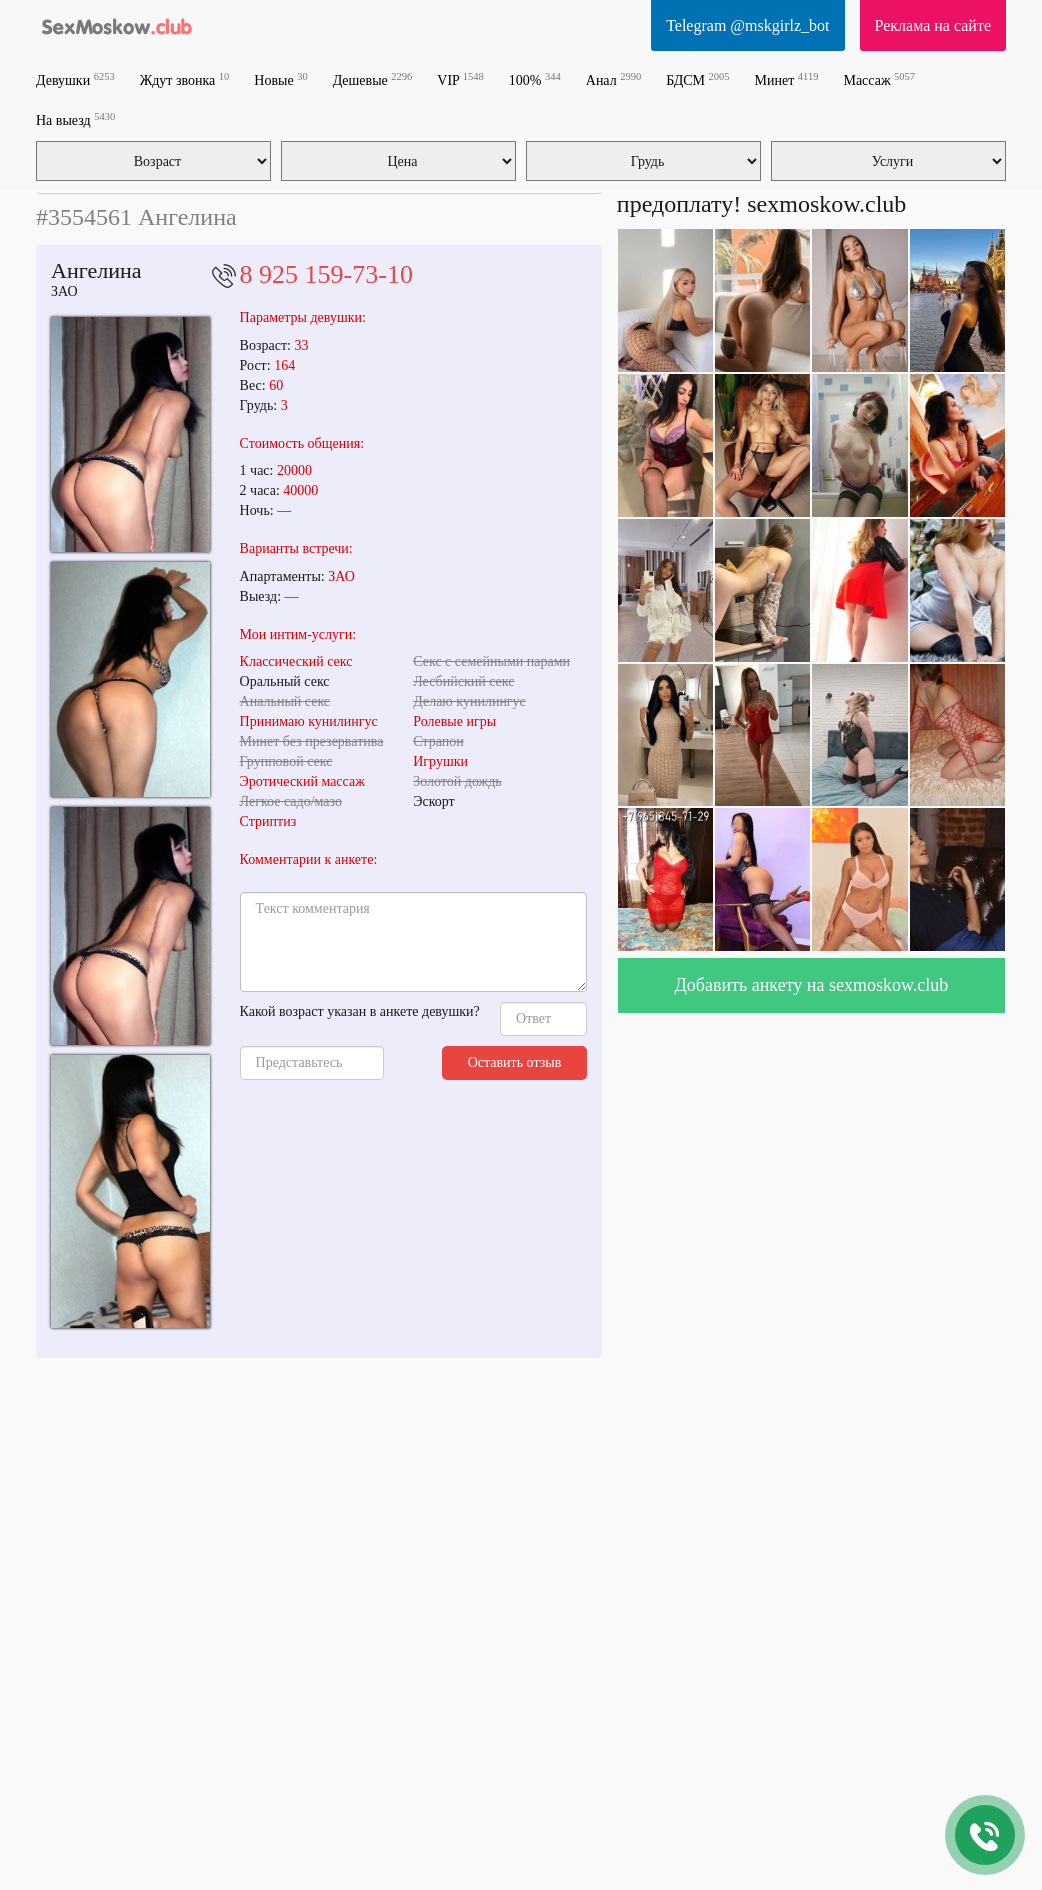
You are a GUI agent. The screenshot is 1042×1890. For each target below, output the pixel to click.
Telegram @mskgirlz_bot (747, 25)
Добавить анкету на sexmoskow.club (812, 985)
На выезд (75, 119)
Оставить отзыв (515, 1062)
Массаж (879, 79)
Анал (613, 79)
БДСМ (697, 79)
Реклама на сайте (933, 25)
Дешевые (373, 79)
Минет (787, 79)
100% (535, 79)
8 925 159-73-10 (326, 274)
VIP (460, 79)
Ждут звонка (185, 79)
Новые (280, 79)
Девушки (75, 79)
